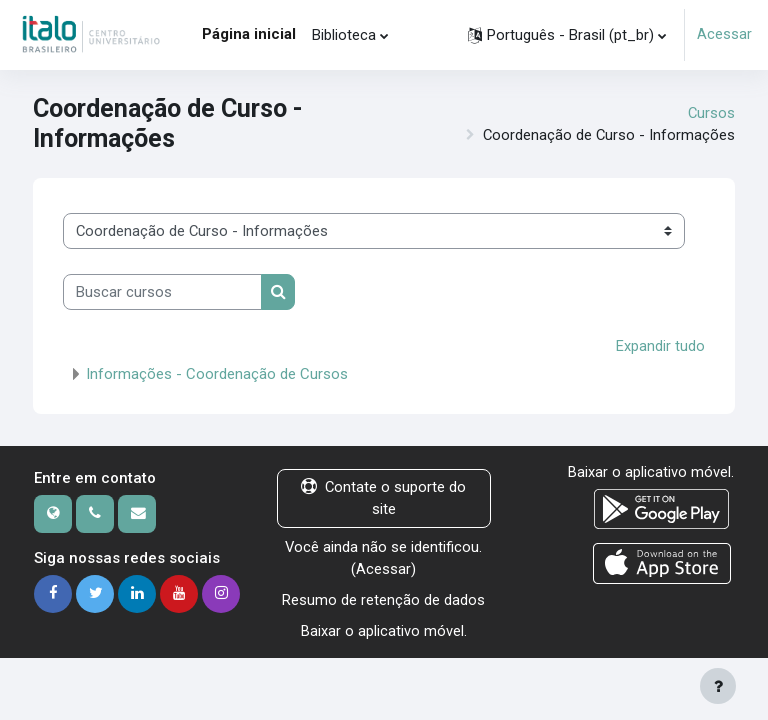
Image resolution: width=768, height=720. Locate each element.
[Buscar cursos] (162, 292)
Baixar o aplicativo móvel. (384, 629)
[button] (567, 35)
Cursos (711, 113)
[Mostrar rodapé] (718, 686)
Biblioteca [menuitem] (344, 35)
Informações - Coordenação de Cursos (217, 374)
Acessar (724, 35)
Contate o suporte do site (383, 498)
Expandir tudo (660, 346)
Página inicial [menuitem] (249, 34)
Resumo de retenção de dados (383, 598)
